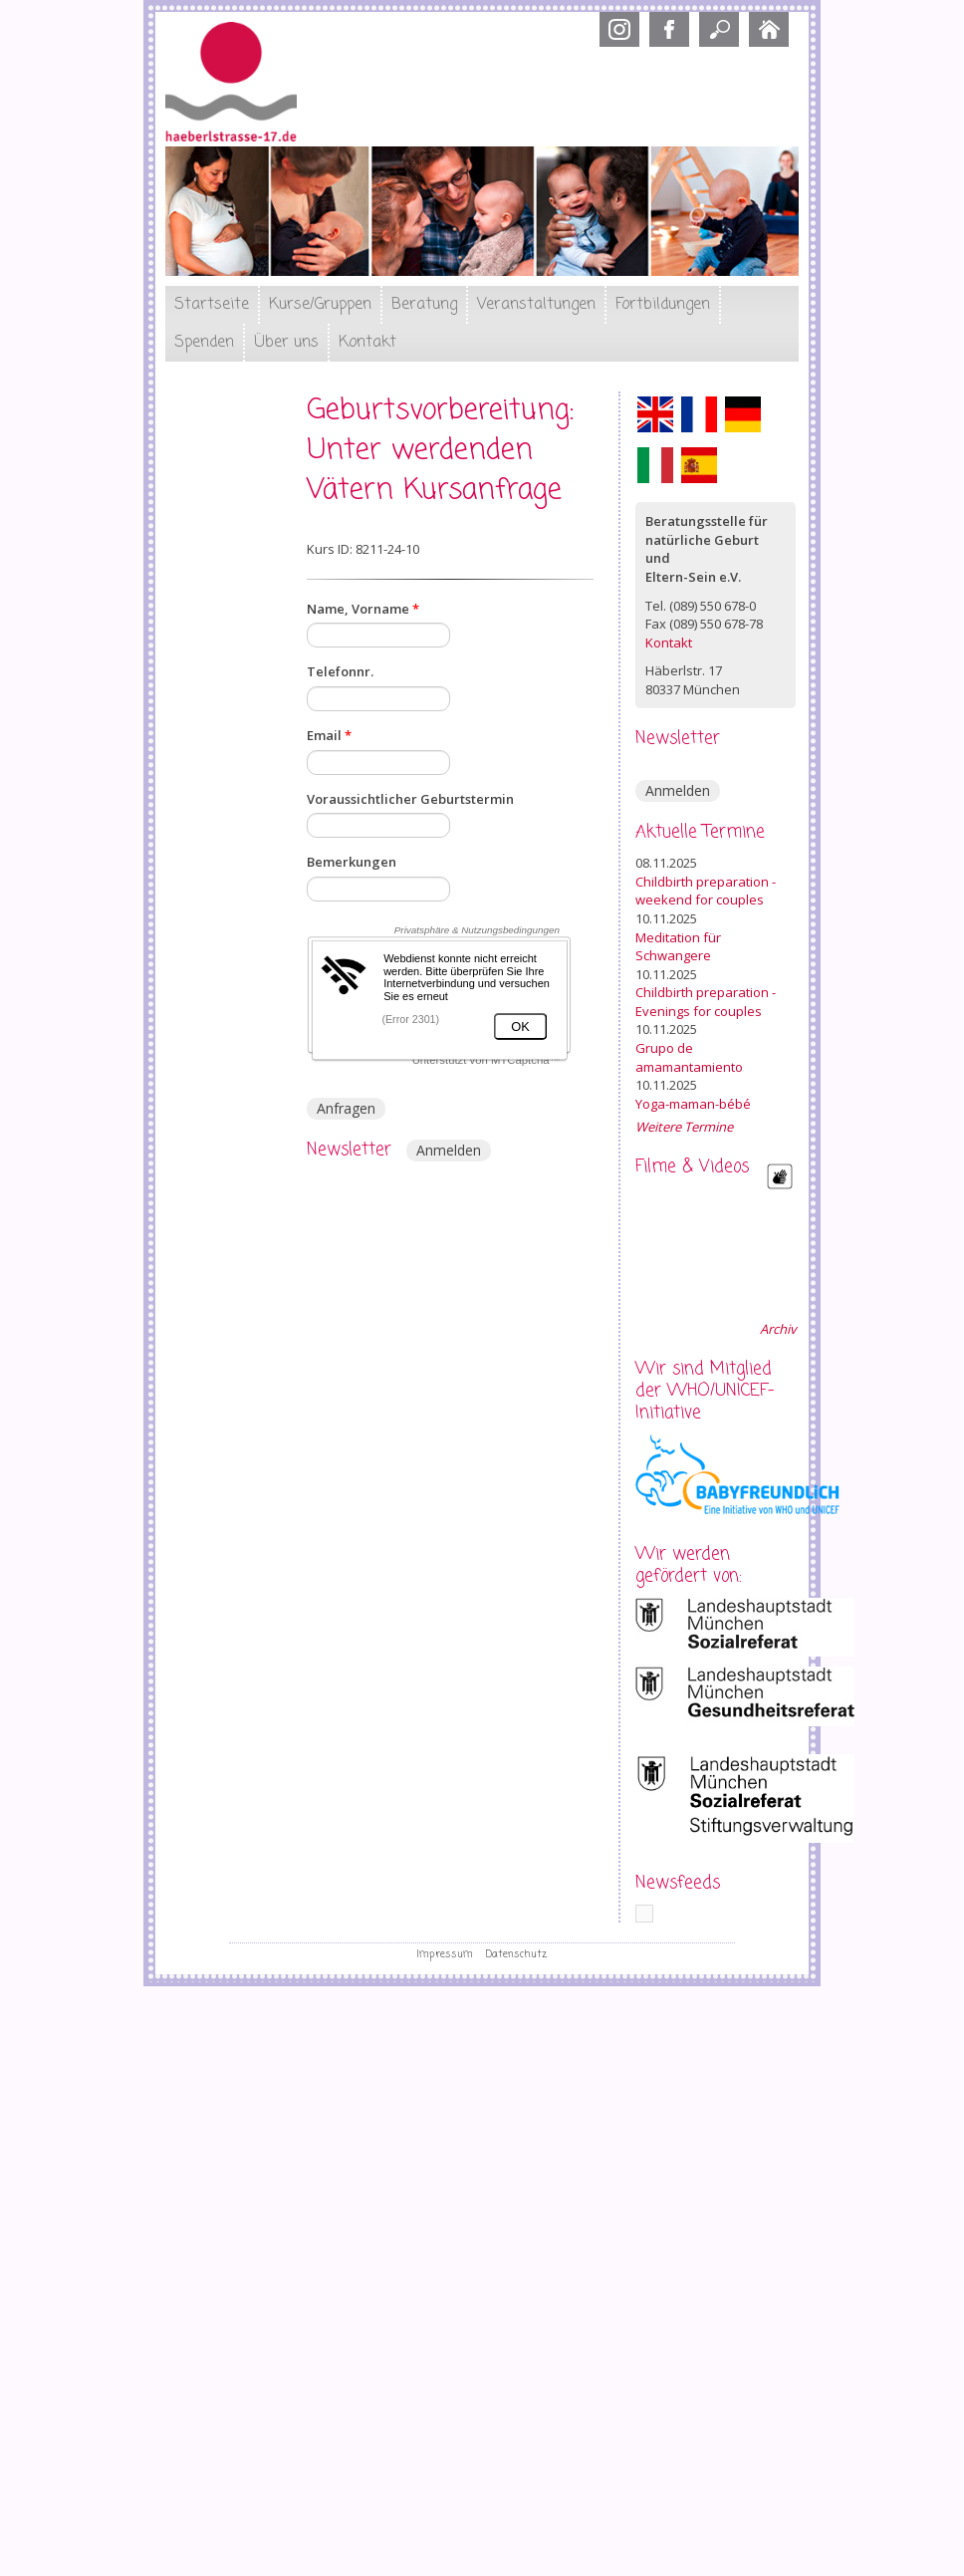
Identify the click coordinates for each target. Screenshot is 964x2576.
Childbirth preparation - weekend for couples (705, 891)
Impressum (444, 1954)
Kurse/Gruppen (320, 305)
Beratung (424, 305)
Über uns (286, 343)
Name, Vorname (363, 609)
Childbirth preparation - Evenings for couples (705, 1001)
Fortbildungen (662, 305)
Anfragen (346, 1108)
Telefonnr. (340, 671)
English (655, 414)
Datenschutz (516, 1954)
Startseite (211, 305)
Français (699, 414)
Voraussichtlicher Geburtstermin (410, 799)
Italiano (655, 465)
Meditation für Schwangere (678, 946)
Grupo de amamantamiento (689, 1057)
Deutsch (743, 414)
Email (329, 735)
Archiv (778, 1329)
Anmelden (448, 1150)
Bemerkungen (351, 862)
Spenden (204, 343)
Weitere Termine (684, 1127)
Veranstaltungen (536, 305)
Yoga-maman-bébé (693, 1104)
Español (699, 465)
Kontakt (367, 343)
